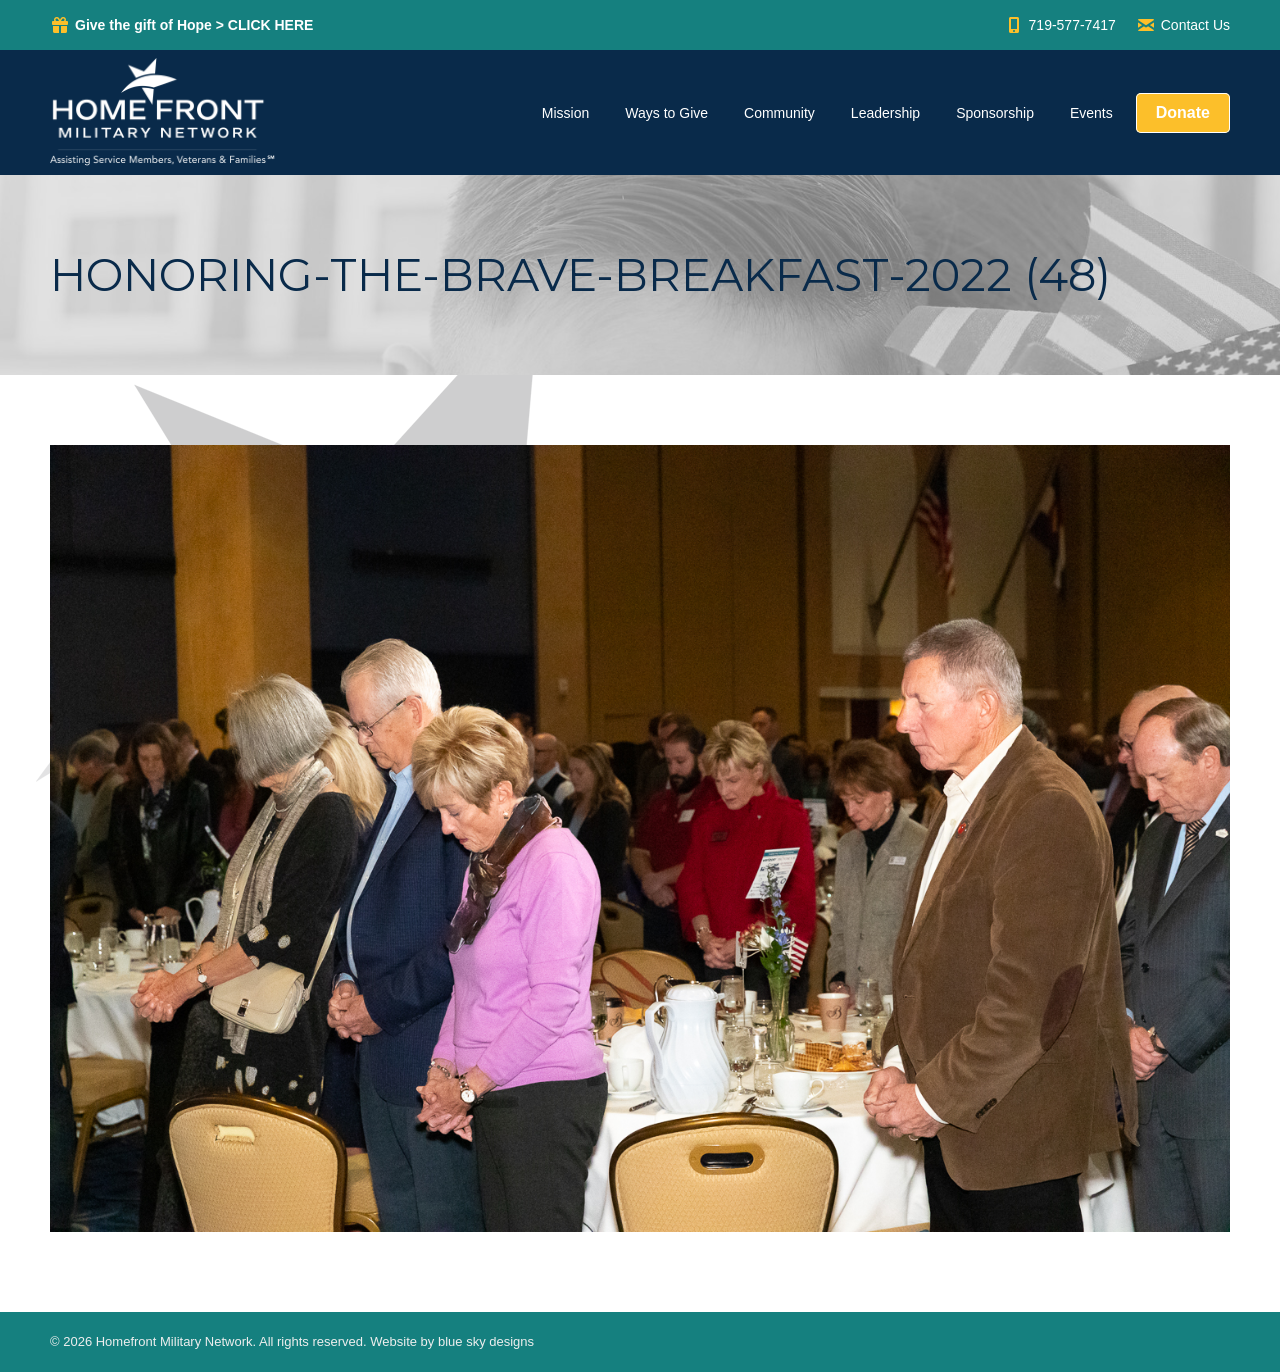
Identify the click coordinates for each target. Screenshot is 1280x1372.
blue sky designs (486, 1341)
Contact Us (1183, 25)
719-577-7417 (1060, 25)
